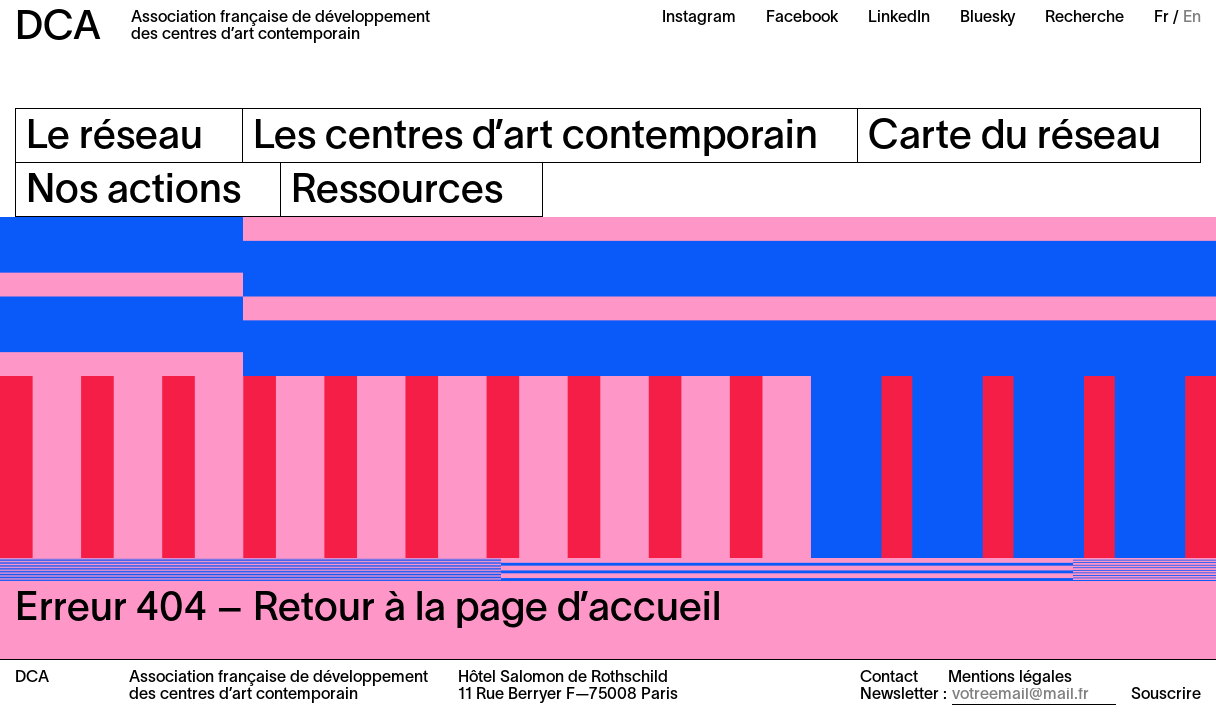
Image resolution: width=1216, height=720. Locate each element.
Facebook (802, 18)
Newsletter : (903, 695)
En (1192, 18)
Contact (889, 678)
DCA (58, 28)
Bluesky (987, 18)
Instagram (699, 18)
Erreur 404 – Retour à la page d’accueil (368, 609)
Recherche (1084, 18)
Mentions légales (1010, 678)
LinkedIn (899, 18)
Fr (1161, 18)
